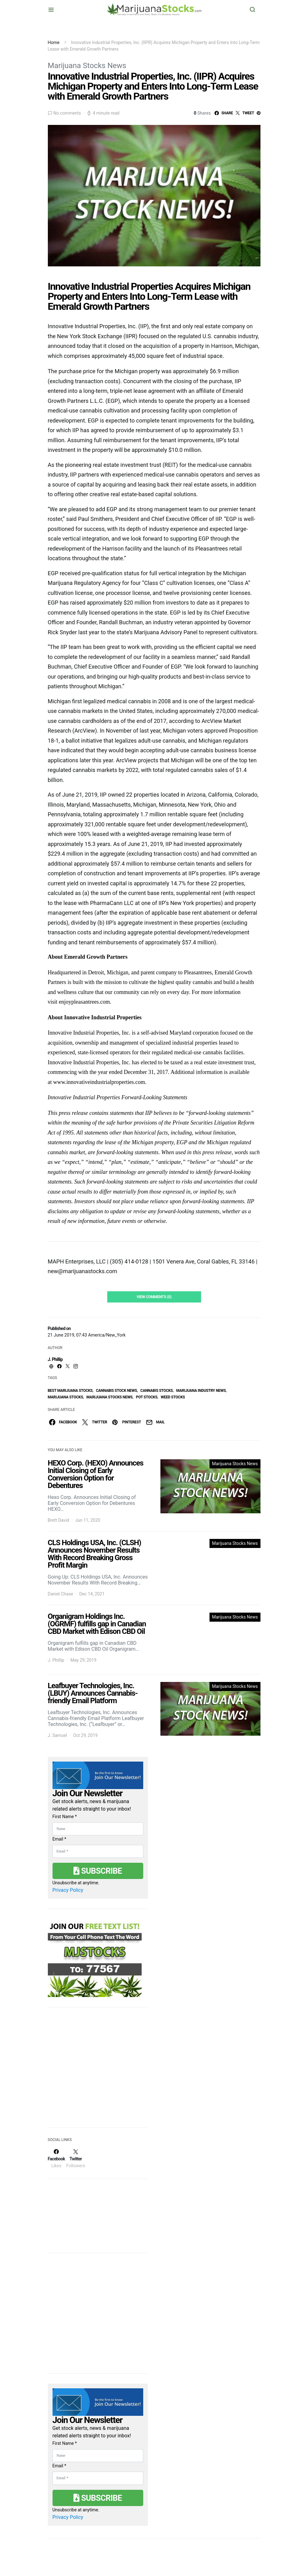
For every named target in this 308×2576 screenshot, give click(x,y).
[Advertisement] (95, 2071)
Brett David (58, 1520)
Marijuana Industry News (201, 1390)
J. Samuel (57, 1735)
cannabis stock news (116, 1390)
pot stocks (147, 1397)
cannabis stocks (156, 1390)
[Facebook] (56, 2158)
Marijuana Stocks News (87, 65)
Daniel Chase (60, 1593)
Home (54, 42)
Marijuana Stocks (65, 1397)
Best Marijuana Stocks (70, 1390)
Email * (59, 1839)
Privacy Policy (68, 1890)
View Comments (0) (154, 1297)
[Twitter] (75, 2158)
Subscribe (97, 1871)
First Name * (65, 1816)
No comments (67, 113)
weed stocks (173, 1397)
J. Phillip (55, 1359)
